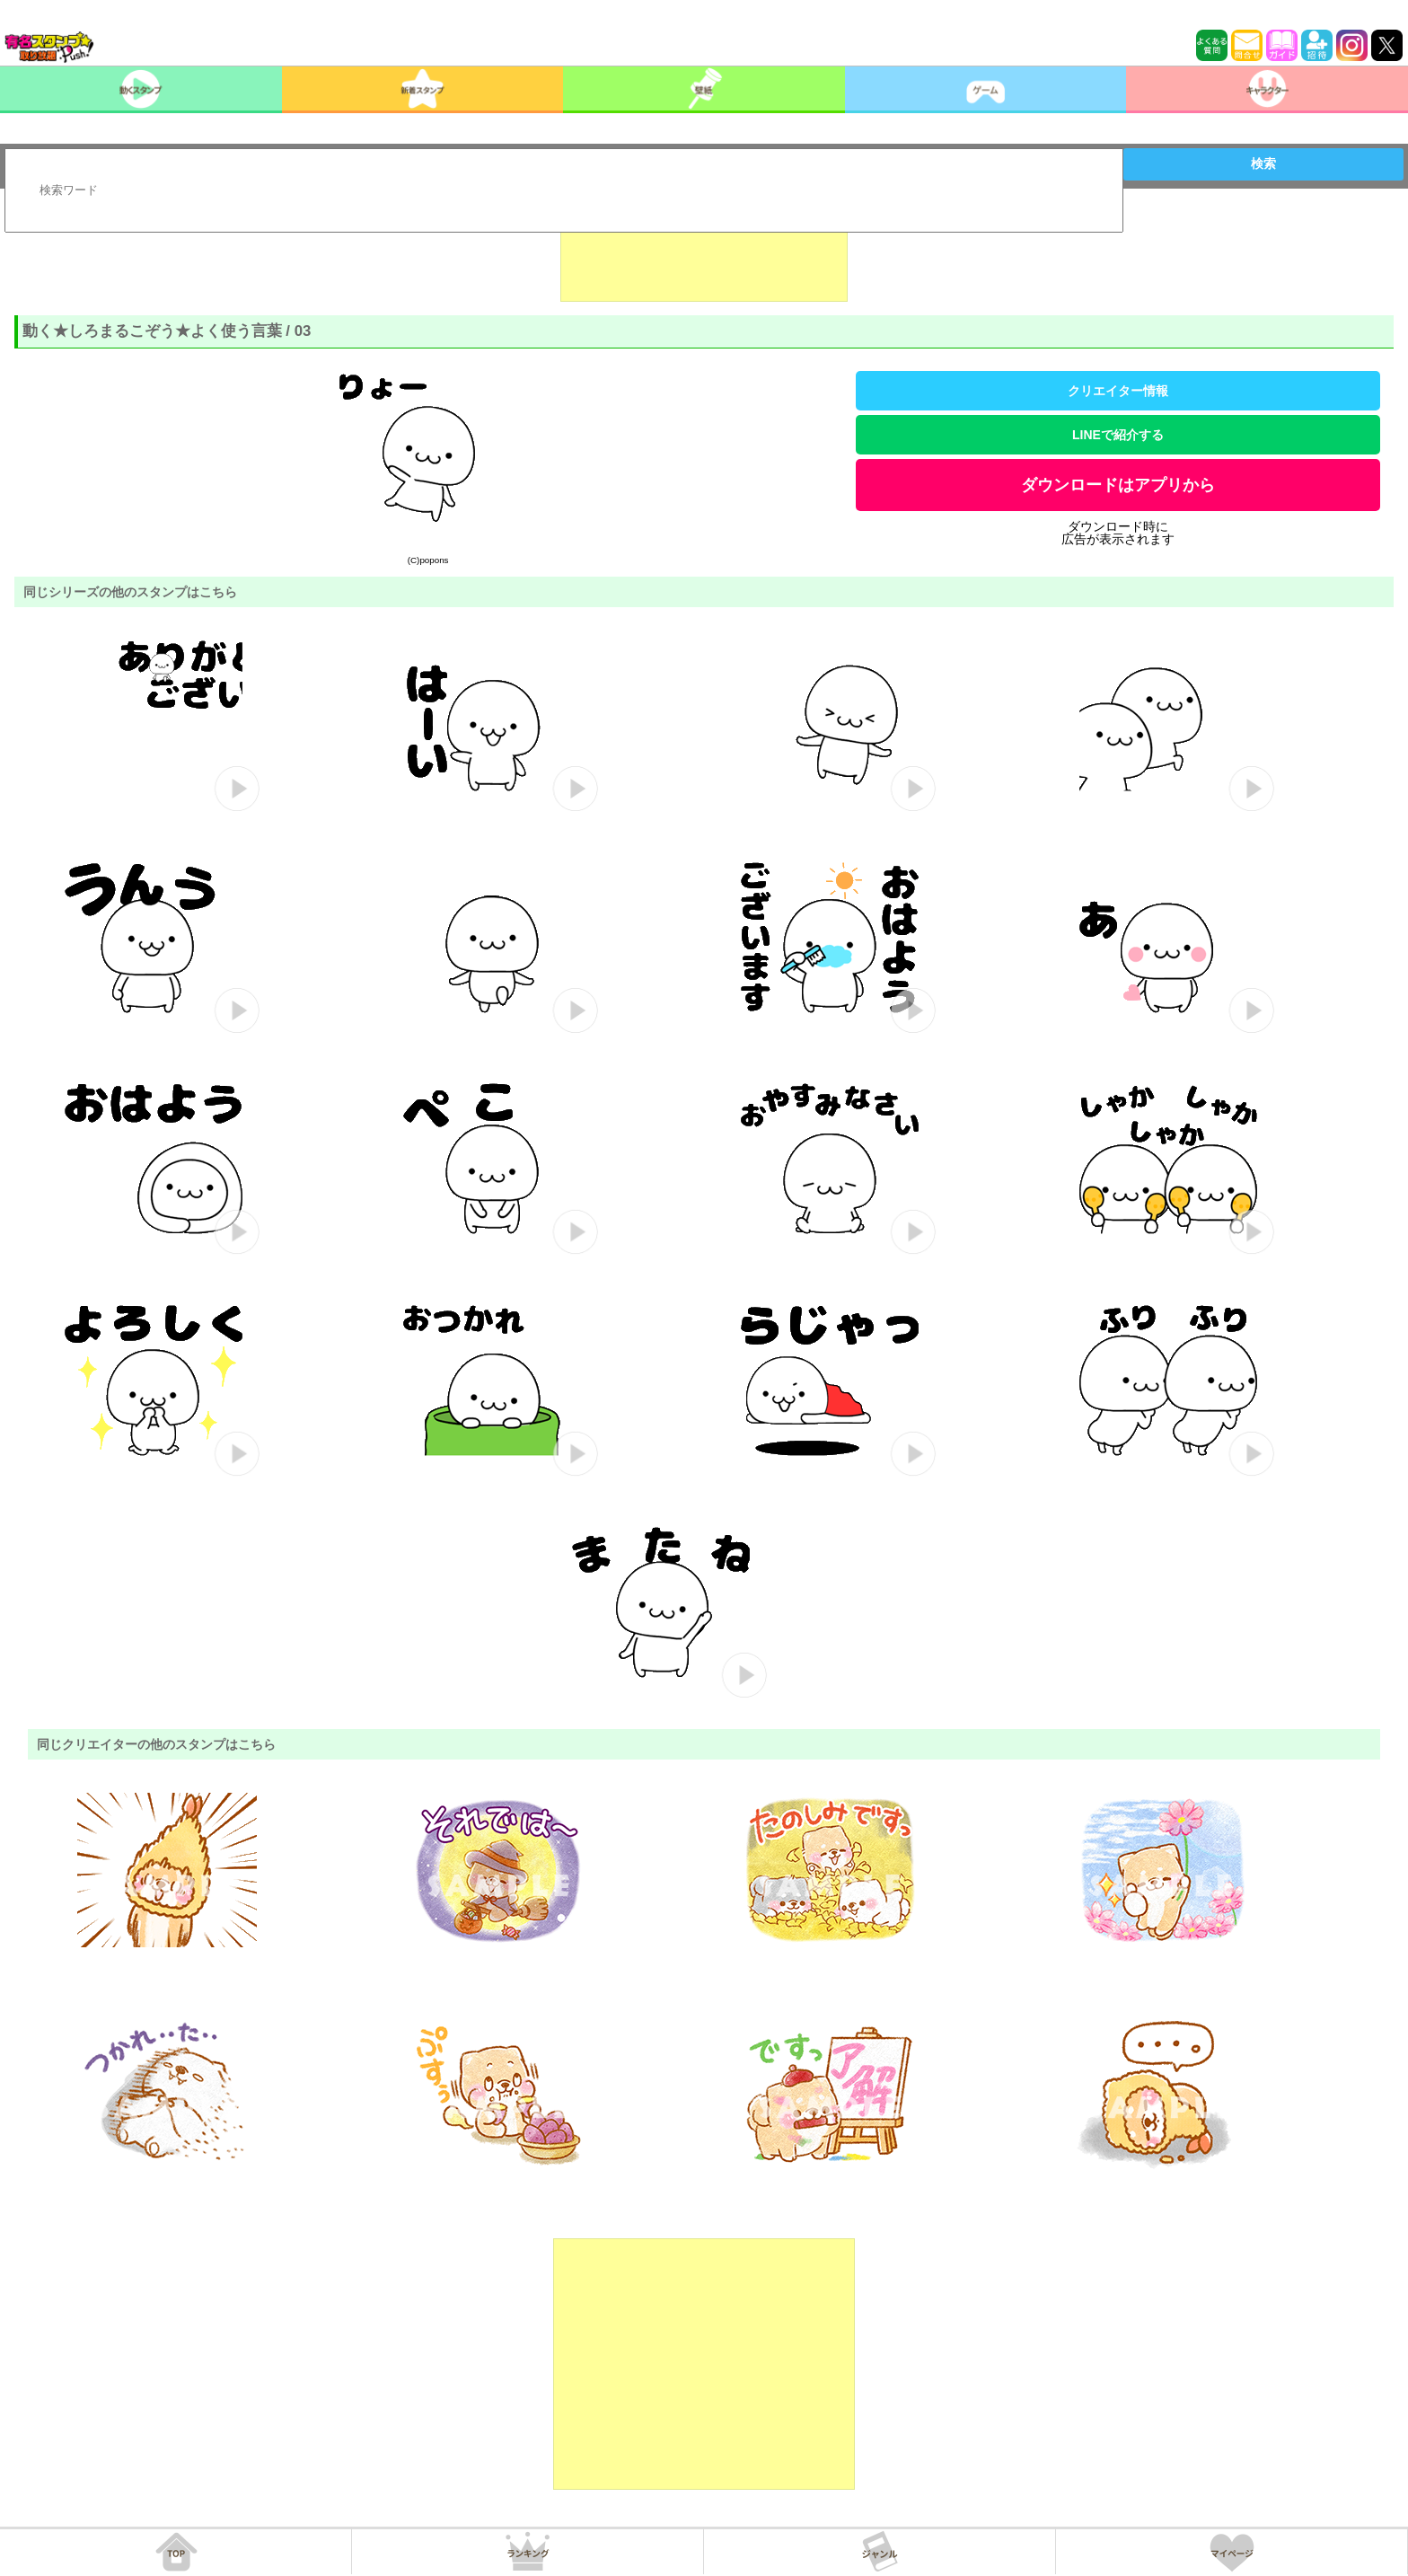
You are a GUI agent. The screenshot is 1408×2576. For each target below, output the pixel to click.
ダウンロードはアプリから (1118, 485)
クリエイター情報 (1118, 391)
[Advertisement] (704, 257)
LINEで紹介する (1118, 435)
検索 (1263, 163)
